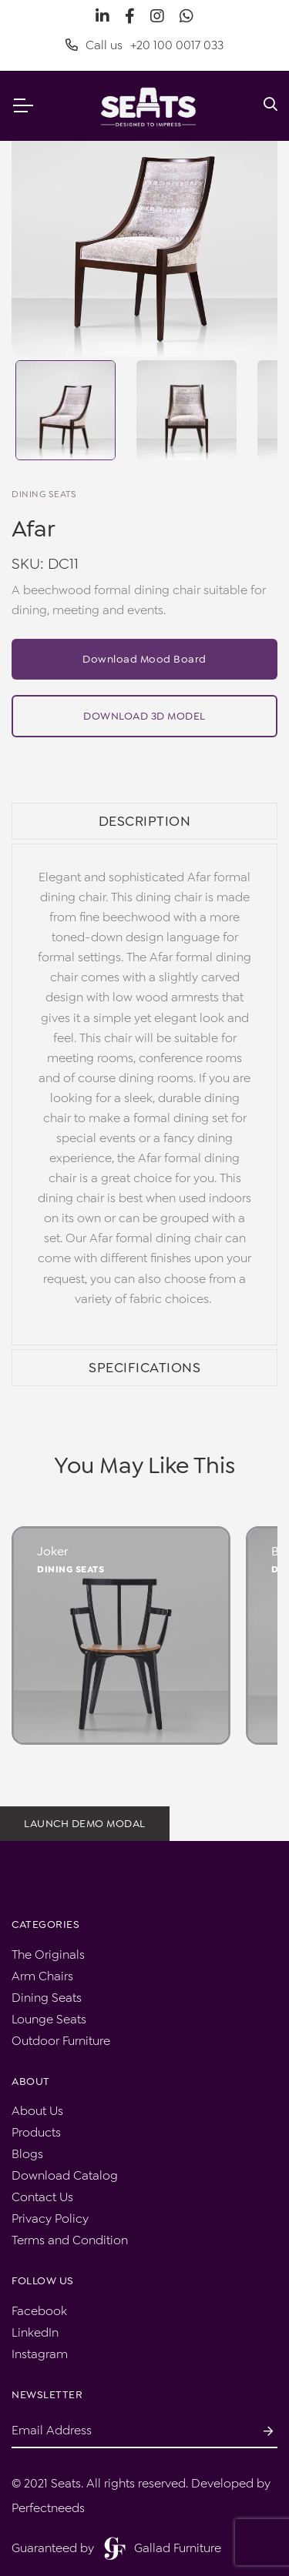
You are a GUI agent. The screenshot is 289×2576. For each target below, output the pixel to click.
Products (36, 2132)
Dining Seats (70, 1569)
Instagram (40, 2354)
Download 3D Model (144, 716)
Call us (144, 45)
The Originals (48, 1954)
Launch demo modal (85, 1823)
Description (145, 821)
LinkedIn (35, 2332)
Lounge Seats (49, 2019)
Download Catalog (65, 2175)
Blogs (27, 2154)
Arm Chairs (42, 1976)
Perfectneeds (48, 2508)
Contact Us (42, 2197)
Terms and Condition (70, 2240)
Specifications (144, 1367)
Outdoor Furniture (61, 2041)
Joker (53, 1551)
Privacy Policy (50, 2218)
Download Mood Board (144, 659)
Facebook (39, 2311)
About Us (37, 2111)
